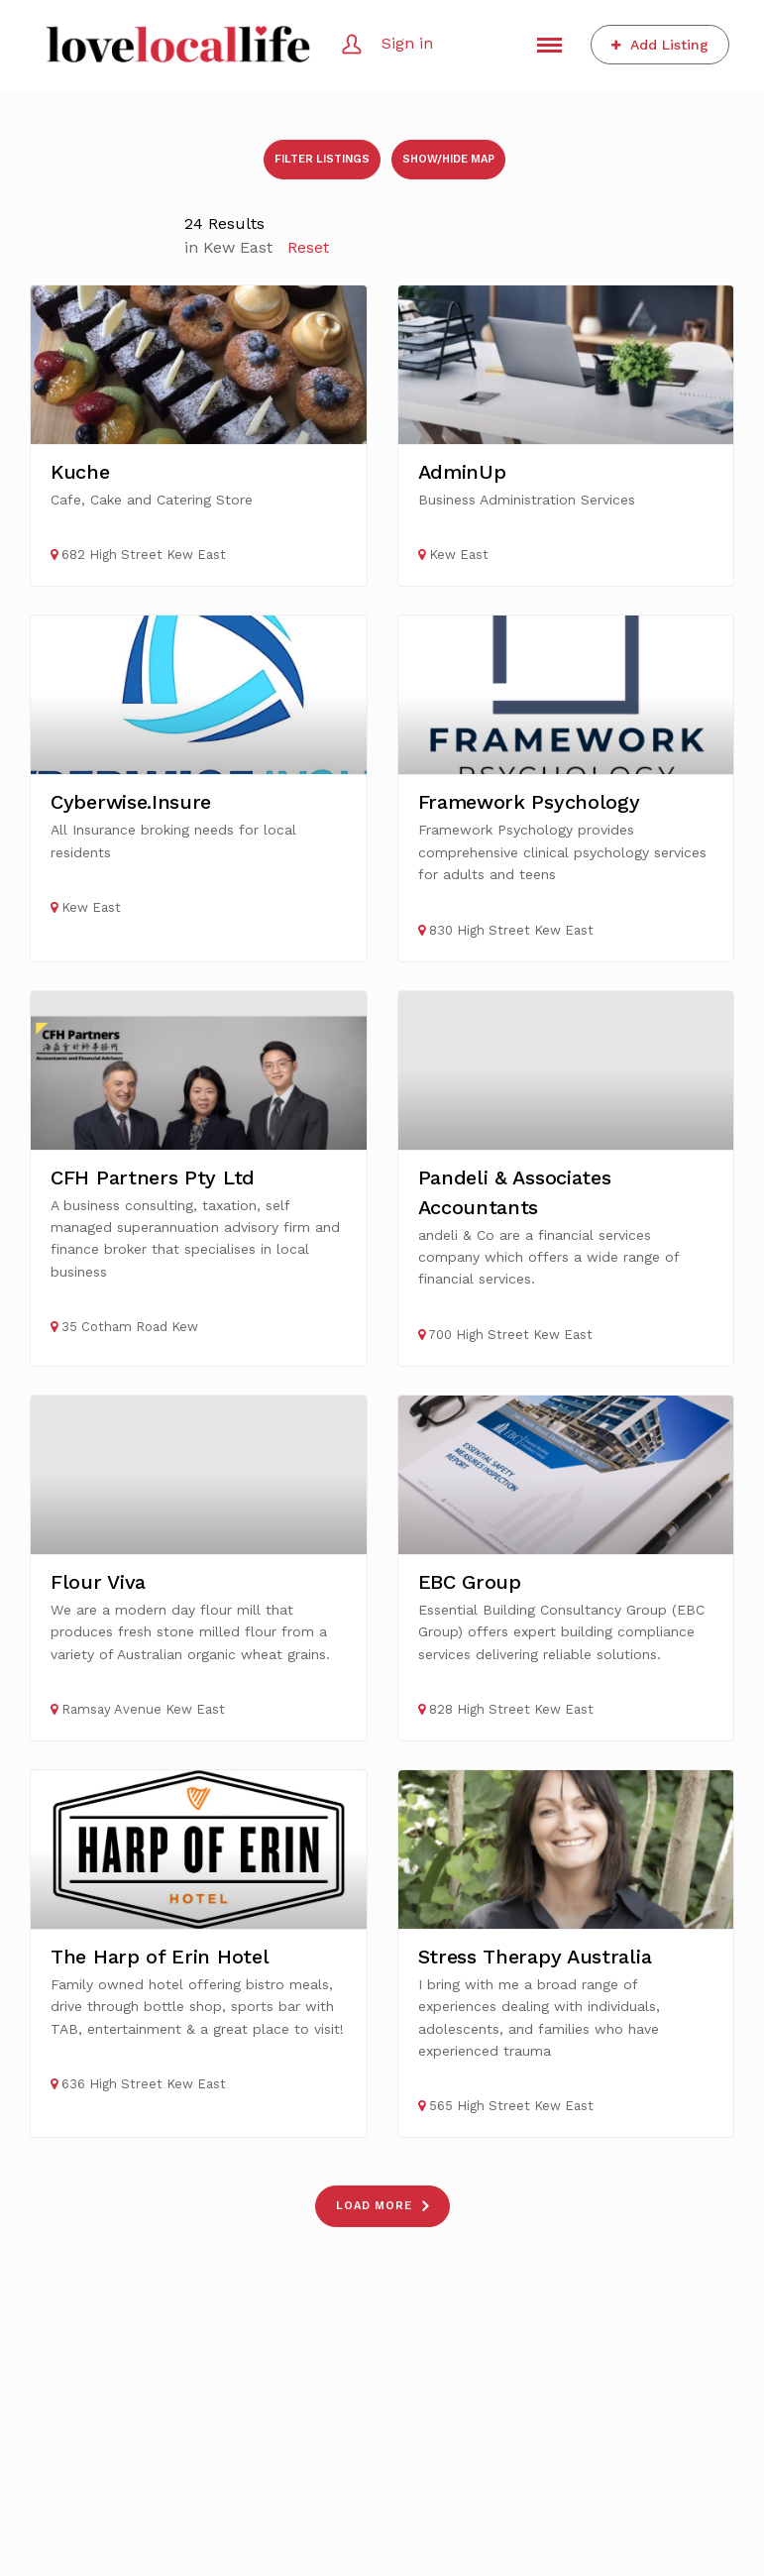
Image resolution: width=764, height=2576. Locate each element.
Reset (308, 247)
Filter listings (322, 159)
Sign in (407, 43)
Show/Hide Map (448, 159)
